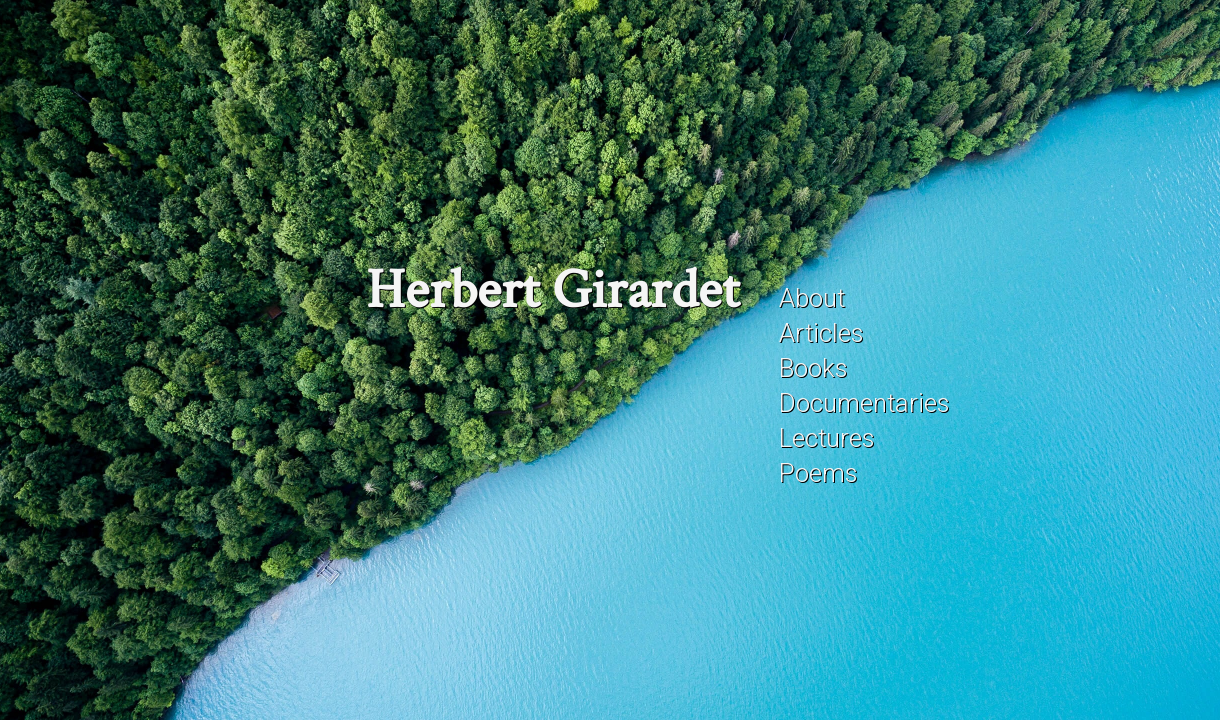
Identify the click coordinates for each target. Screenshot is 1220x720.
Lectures (826, 438)
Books (813, 368)
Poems (818, 473)
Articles (821, 333)
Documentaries (864, 403)
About (812, 298)
